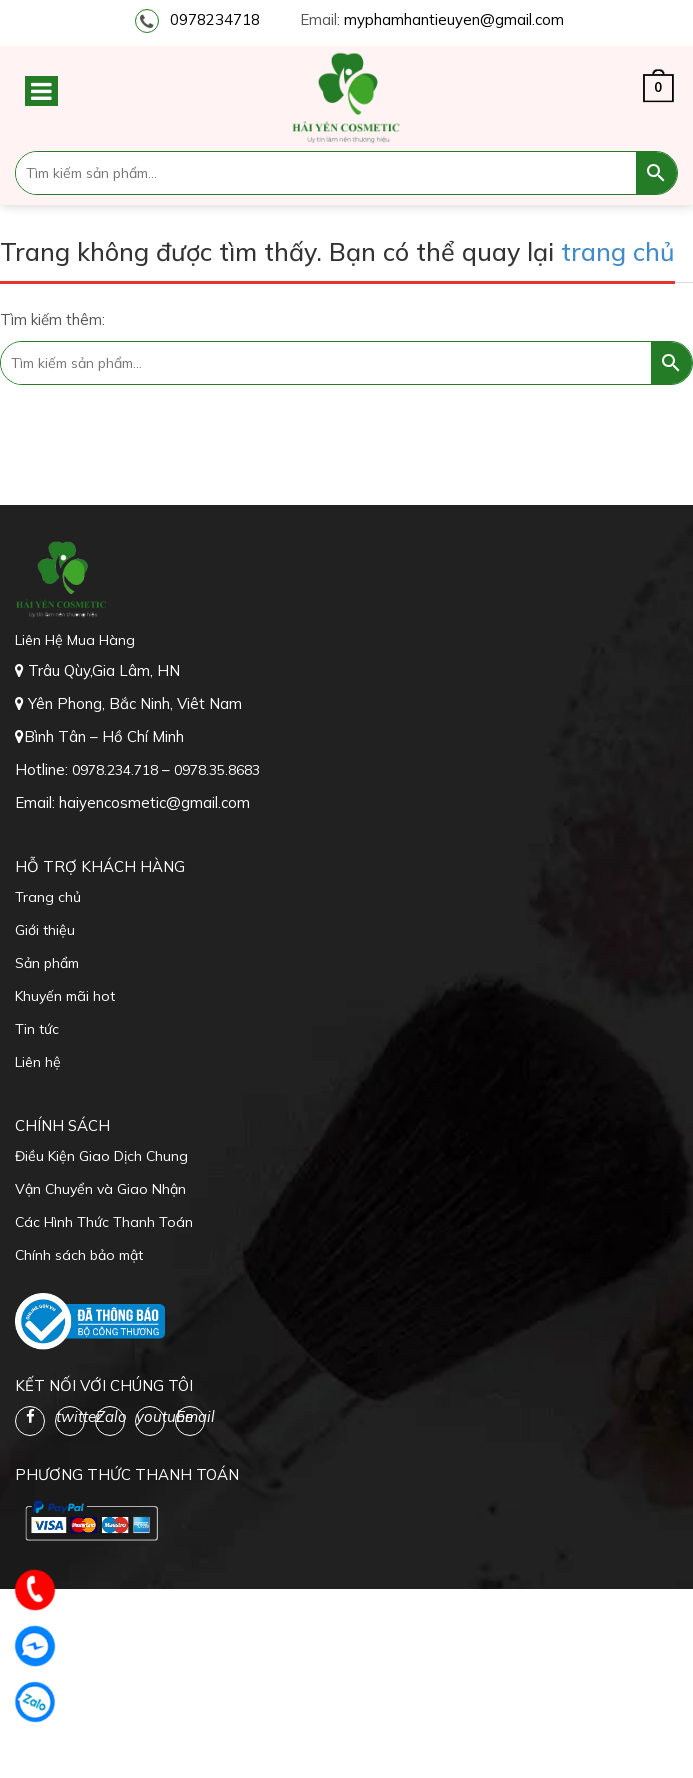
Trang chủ (48, 897)
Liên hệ (38, 1062)
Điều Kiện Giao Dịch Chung (101, 1156)
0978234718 (215, 19)
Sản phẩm (47, 963)
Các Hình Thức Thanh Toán (104, 1222)
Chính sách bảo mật (79, 1255)
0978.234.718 (117, 770)
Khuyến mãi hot (65, 996)
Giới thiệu (45, 930)
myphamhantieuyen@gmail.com (454, 19)
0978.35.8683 (217, 770)
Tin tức (37, 1029)
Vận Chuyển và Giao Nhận (100, 1189)
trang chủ (618, 251)
